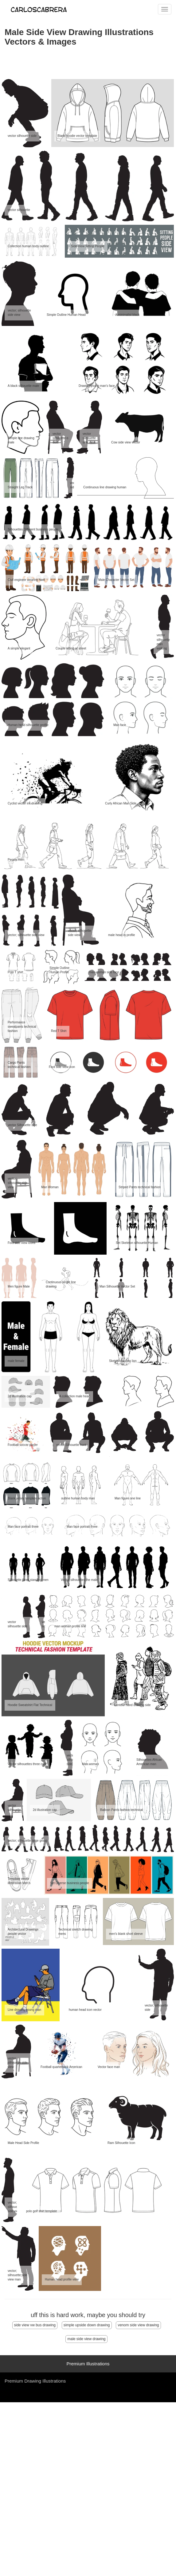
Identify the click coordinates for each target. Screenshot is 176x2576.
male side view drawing (86, 2339)
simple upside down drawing (87, 2325)
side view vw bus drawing (35, 2325)
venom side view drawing (138, 2325)
